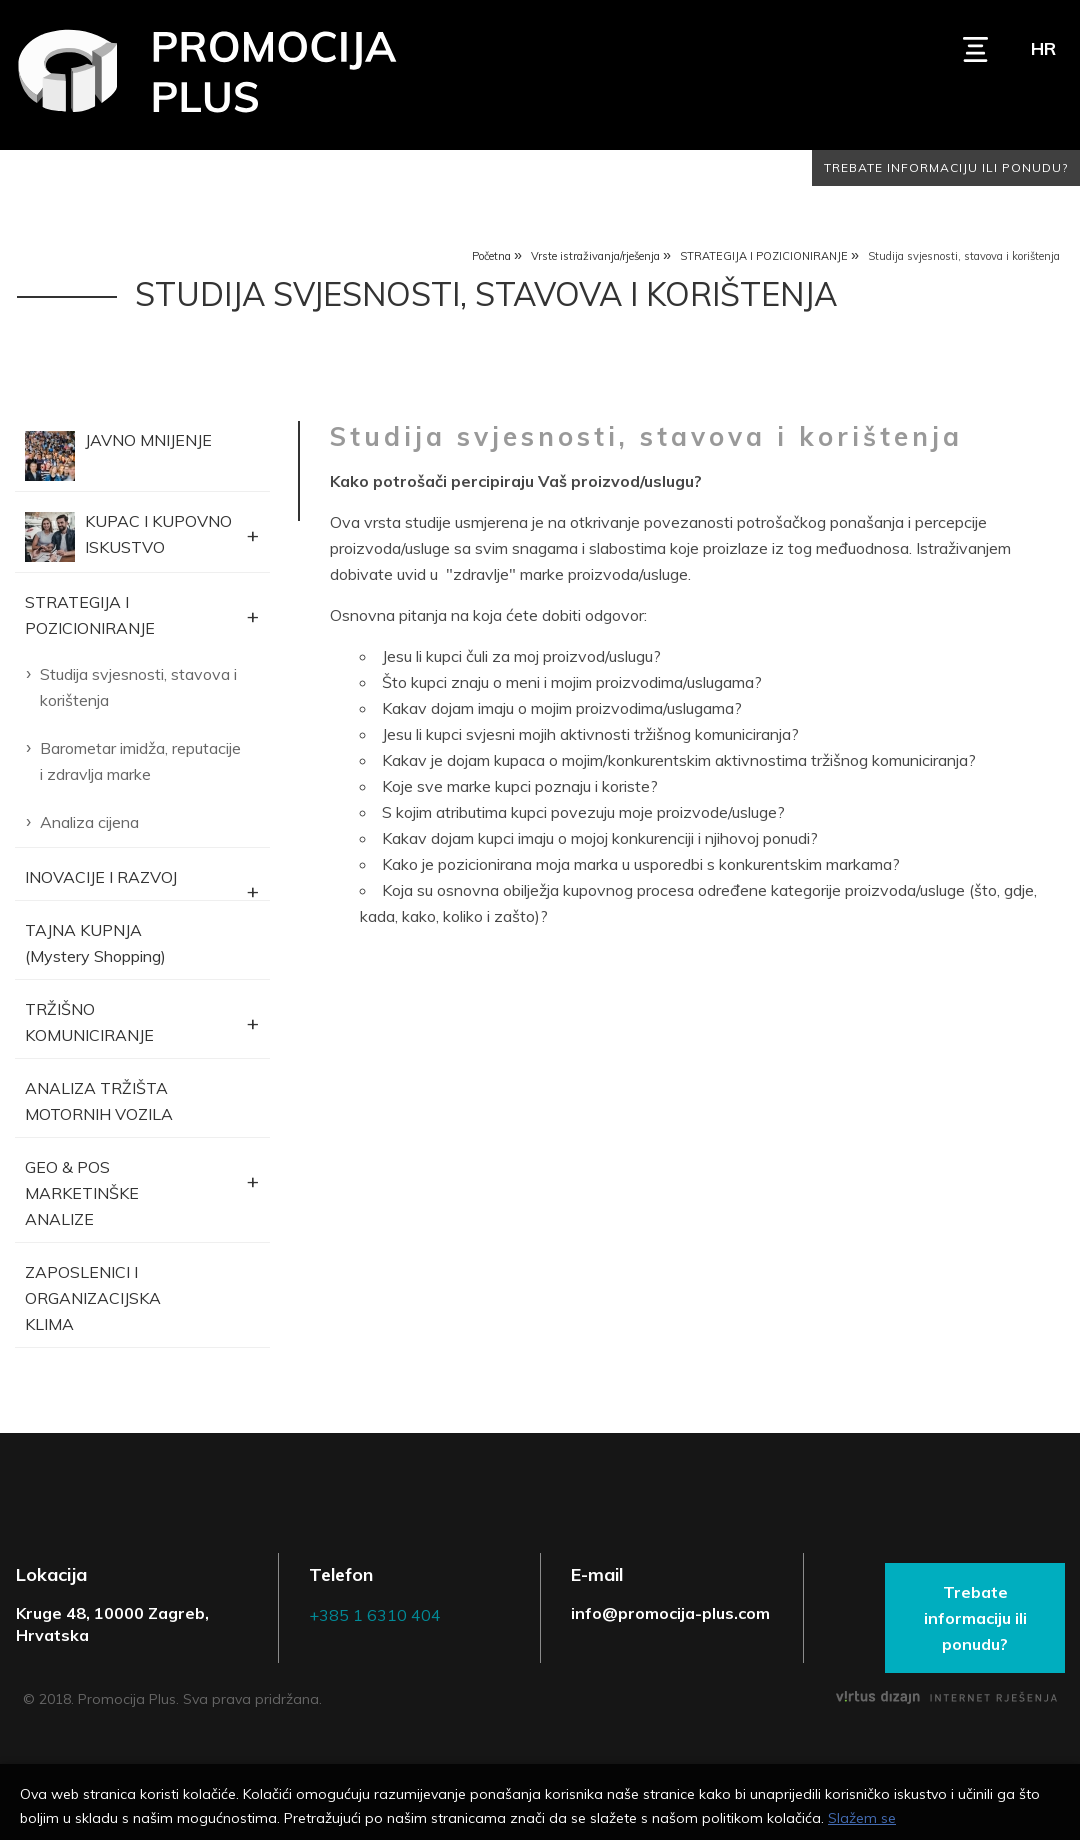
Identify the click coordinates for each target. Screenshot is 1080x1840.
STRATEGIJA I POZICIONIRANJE (764, 256)
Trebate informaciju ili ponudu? (946, 167)
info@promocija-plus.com (670, 1613)
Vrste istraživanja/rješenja (595, 256)
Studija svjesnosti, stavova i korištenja (138, 687)
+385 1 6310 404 (375, 1615)
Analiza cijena (89, 822)
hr (1043, 48)
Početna (491, 256)
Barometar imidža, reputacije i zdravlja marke (140, 761)
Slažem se (862, 1818)
